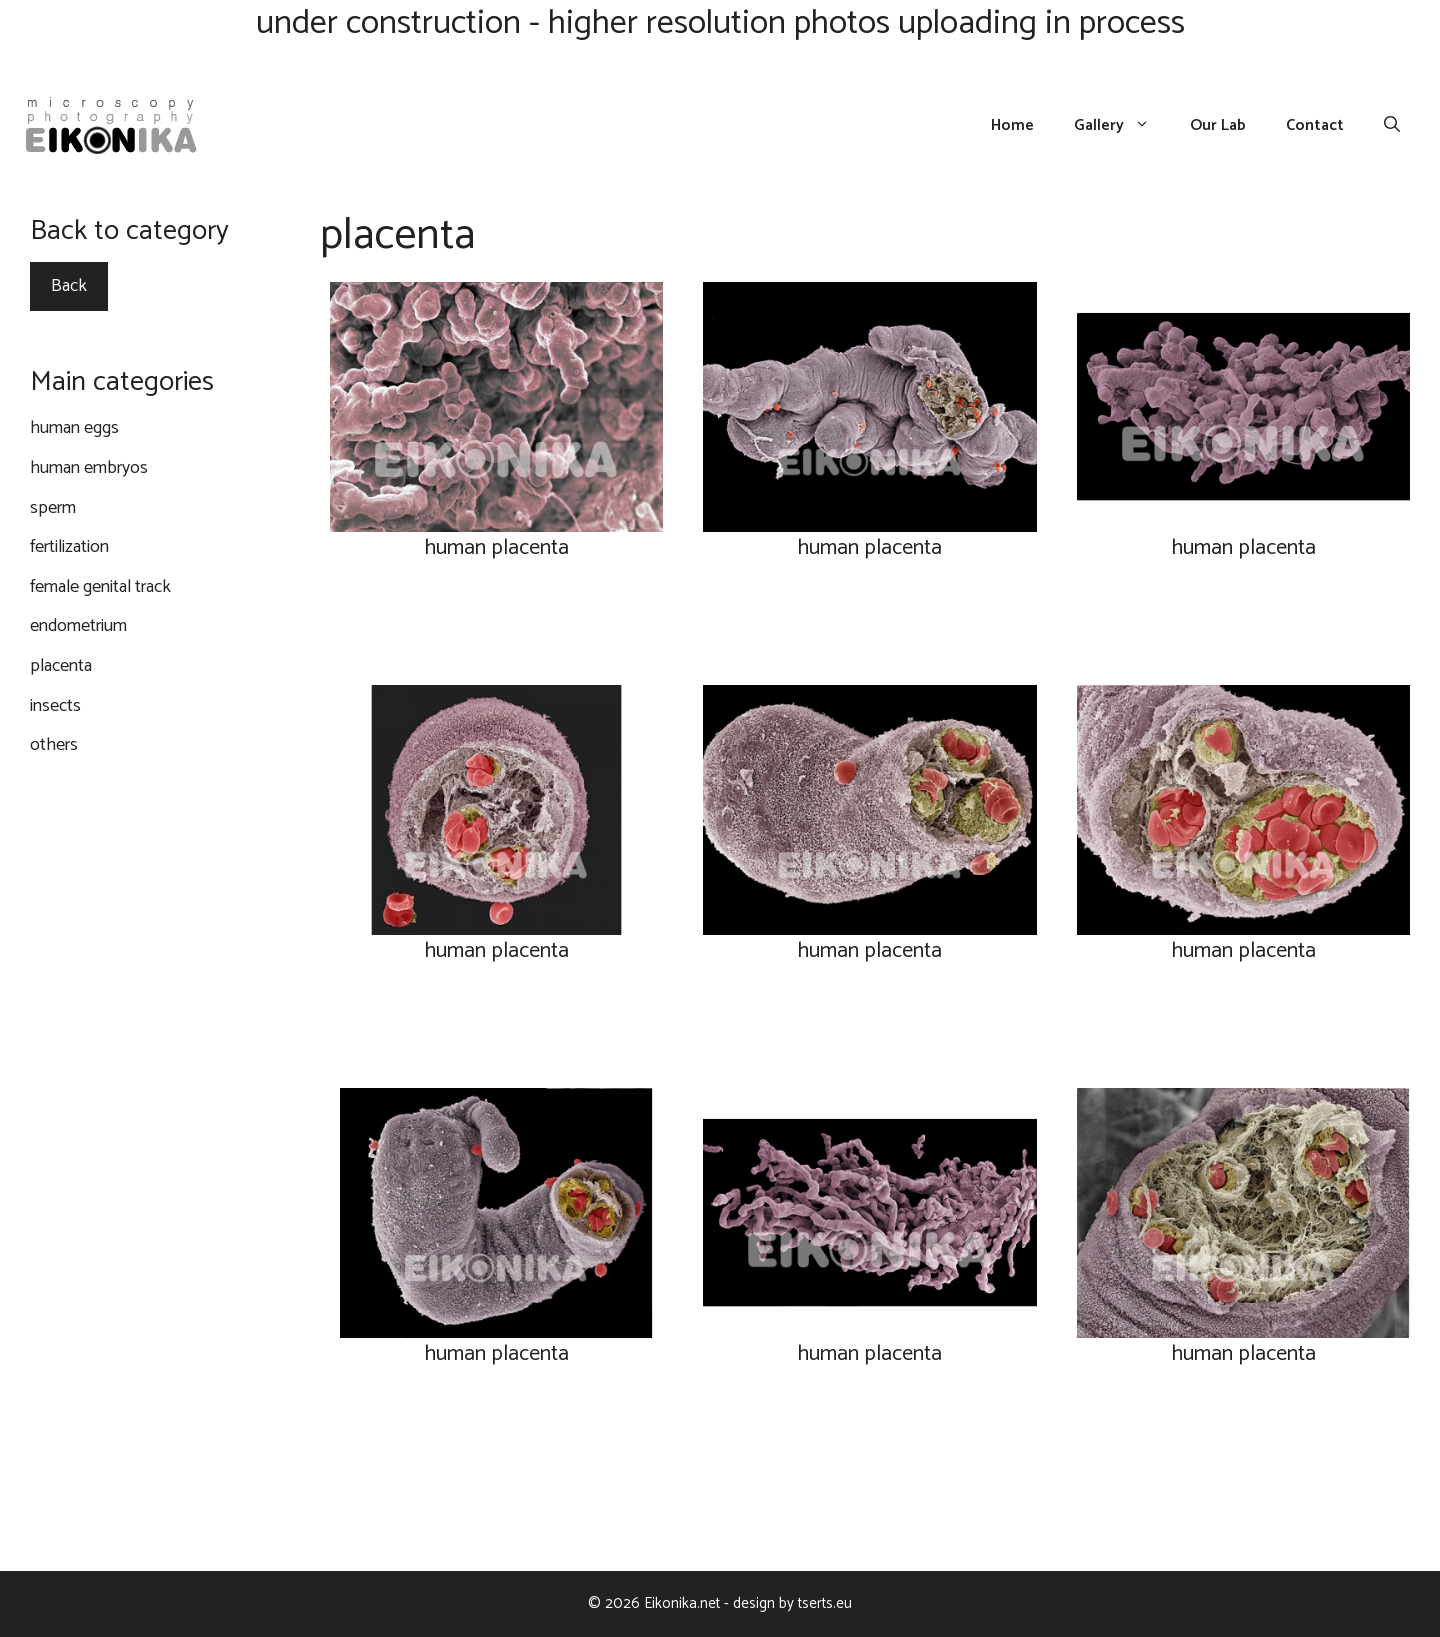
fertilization (69, 547)
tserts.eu (825, 1603)
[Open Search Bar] (1392, 126)
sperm (53, 508)
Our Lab (1218, 126)
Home (1012, 126)
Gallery (1122, 126)
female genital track (100, 587)
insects (55, 706)
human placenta (496, 548)
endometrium (78, 626)
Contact (1315, 126)
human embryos (89, 468)
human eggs (74, 428)
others (54, 745)
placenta (61, 666)
